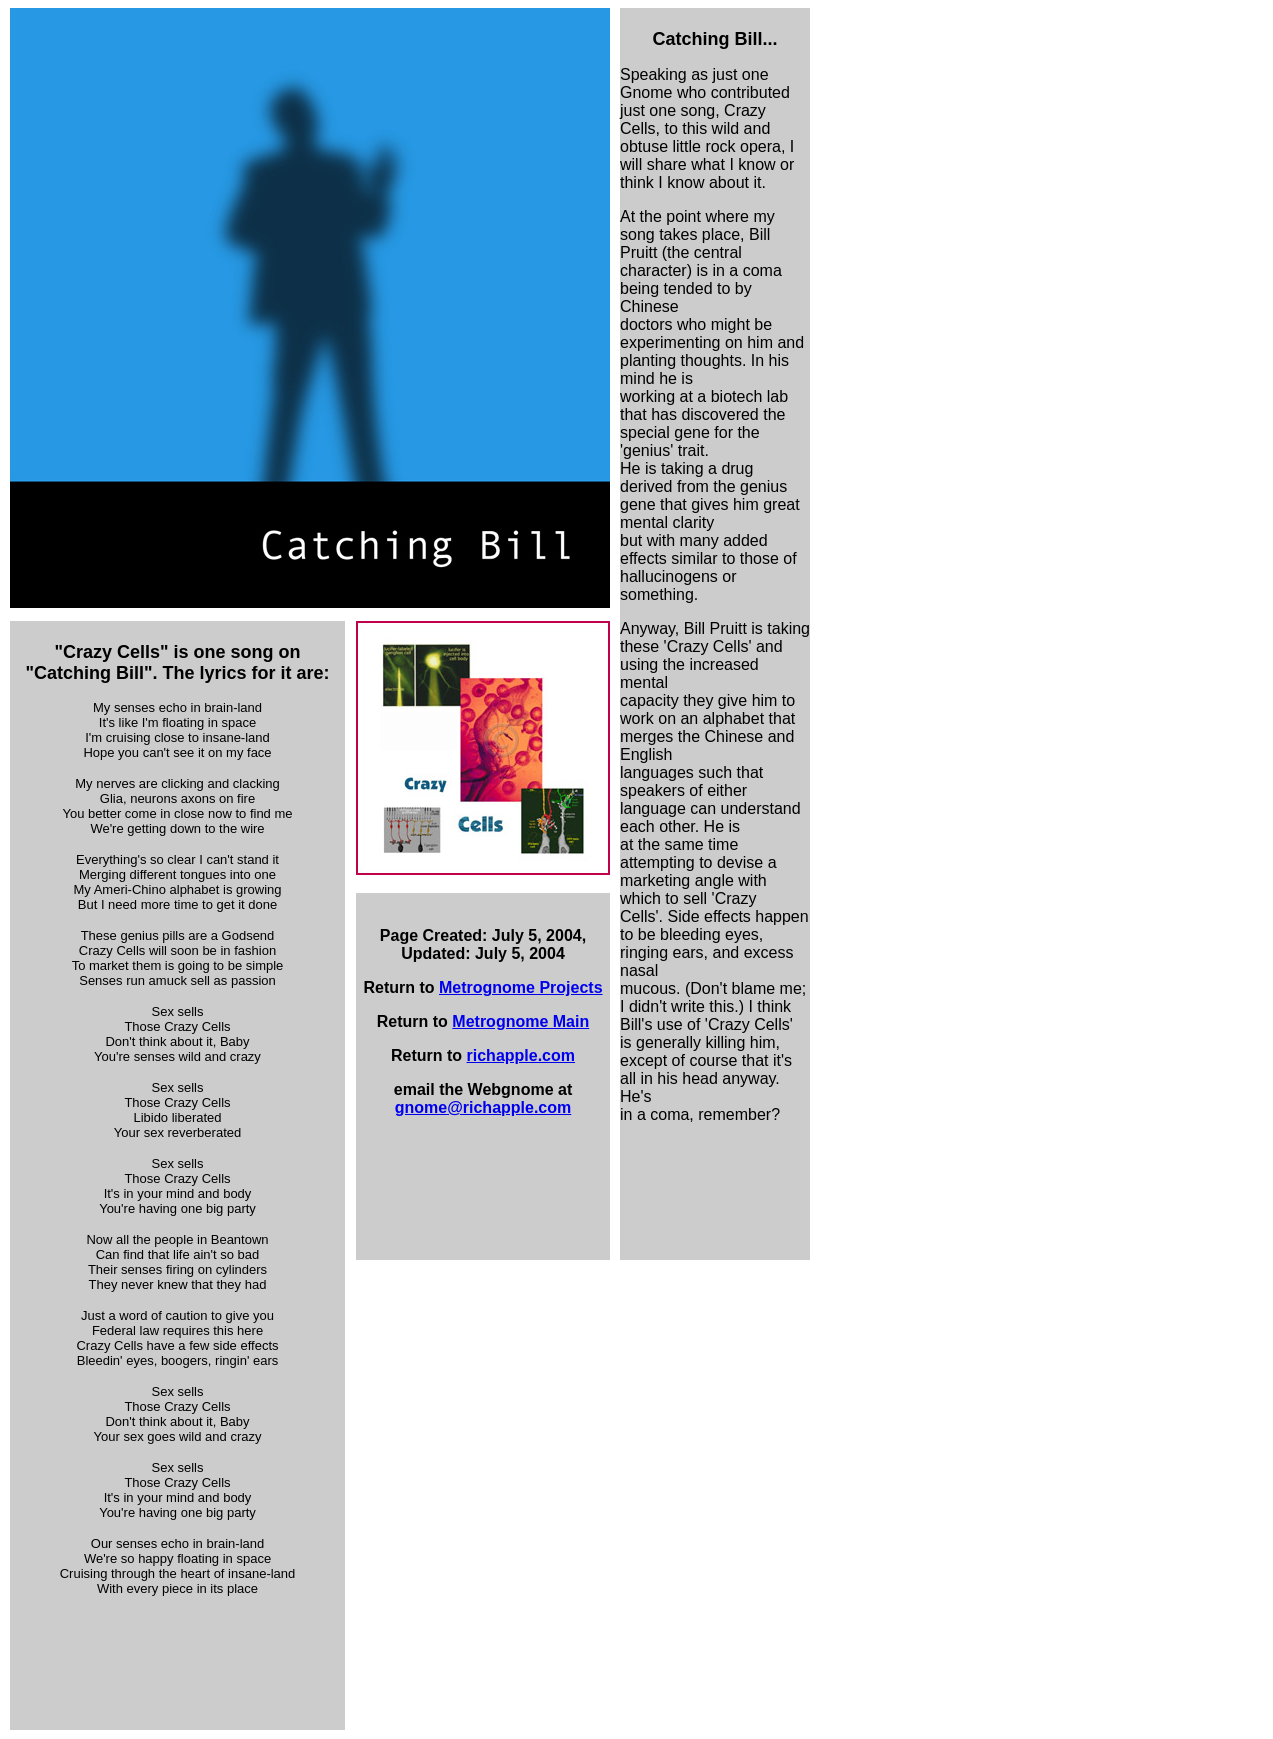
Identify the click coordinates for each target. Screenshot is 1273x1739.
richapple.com (521, 1055)
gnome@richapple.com (483, 1107)
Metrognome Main (520, 1021)
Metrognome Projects (521, 987)
